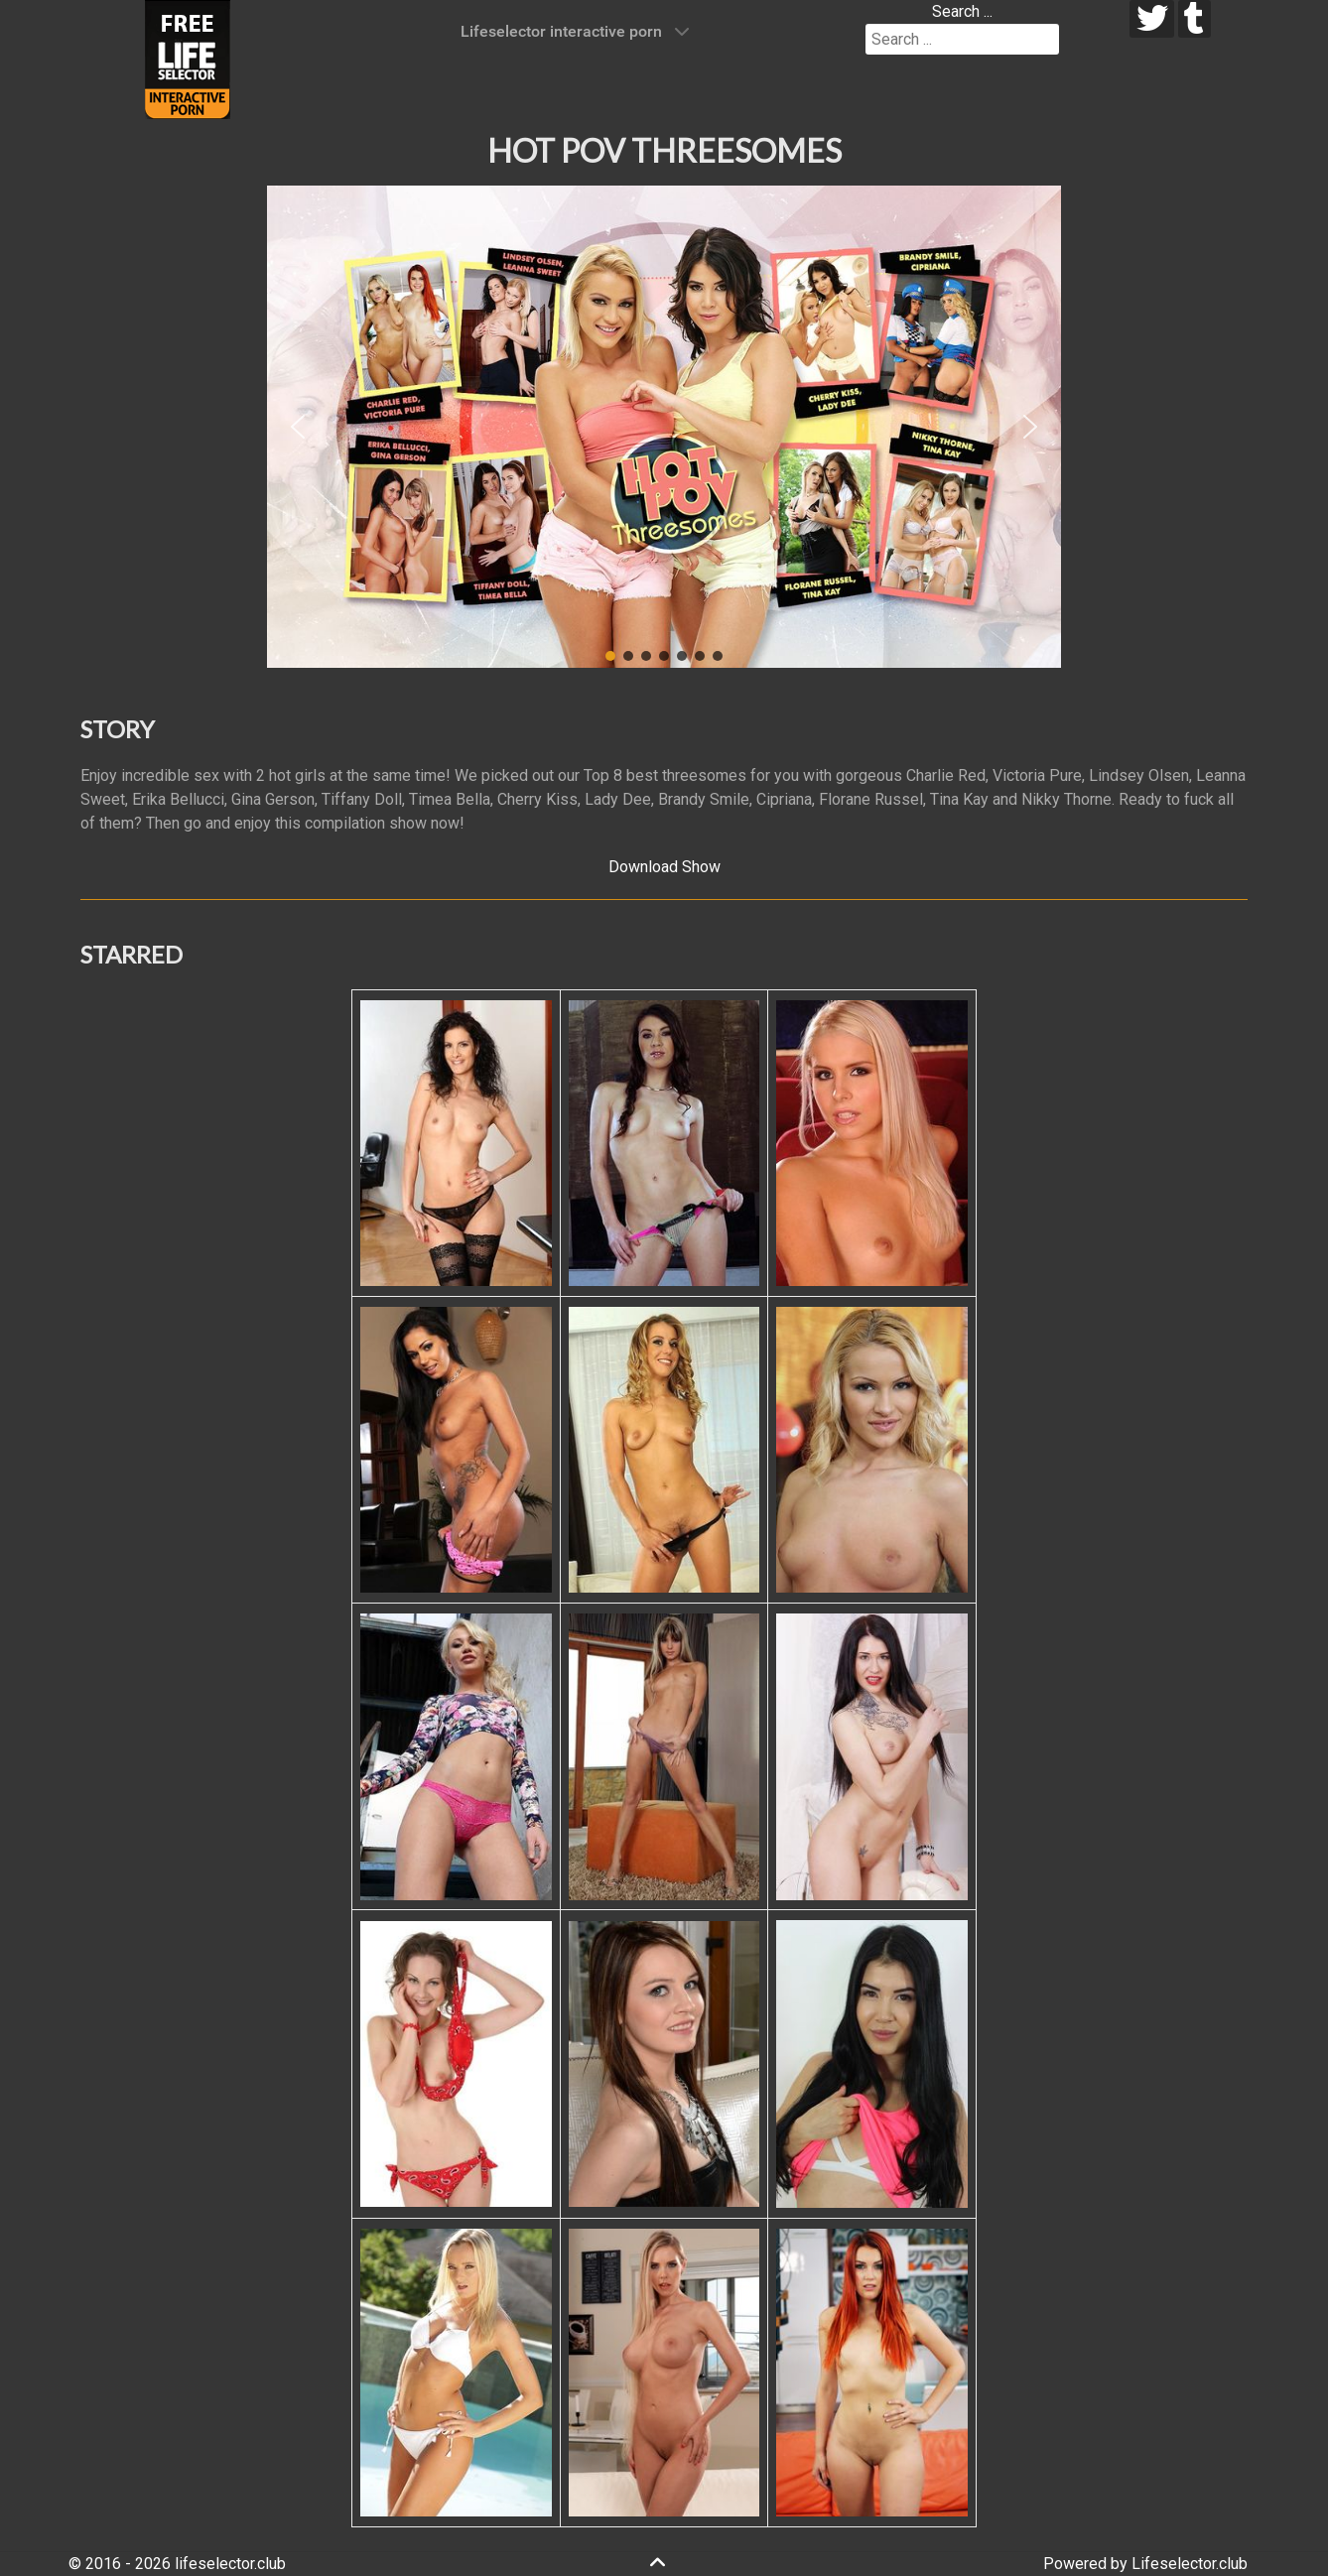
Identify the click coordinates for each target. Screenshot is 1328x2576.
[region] (664, 427)
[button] (298, 427)
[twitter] (1151, 19)
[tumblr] (1194, 19)
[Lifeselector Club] (187, 58)
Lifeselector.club (1189, 2563)
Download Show (664, 866)
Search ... (962, 11)
